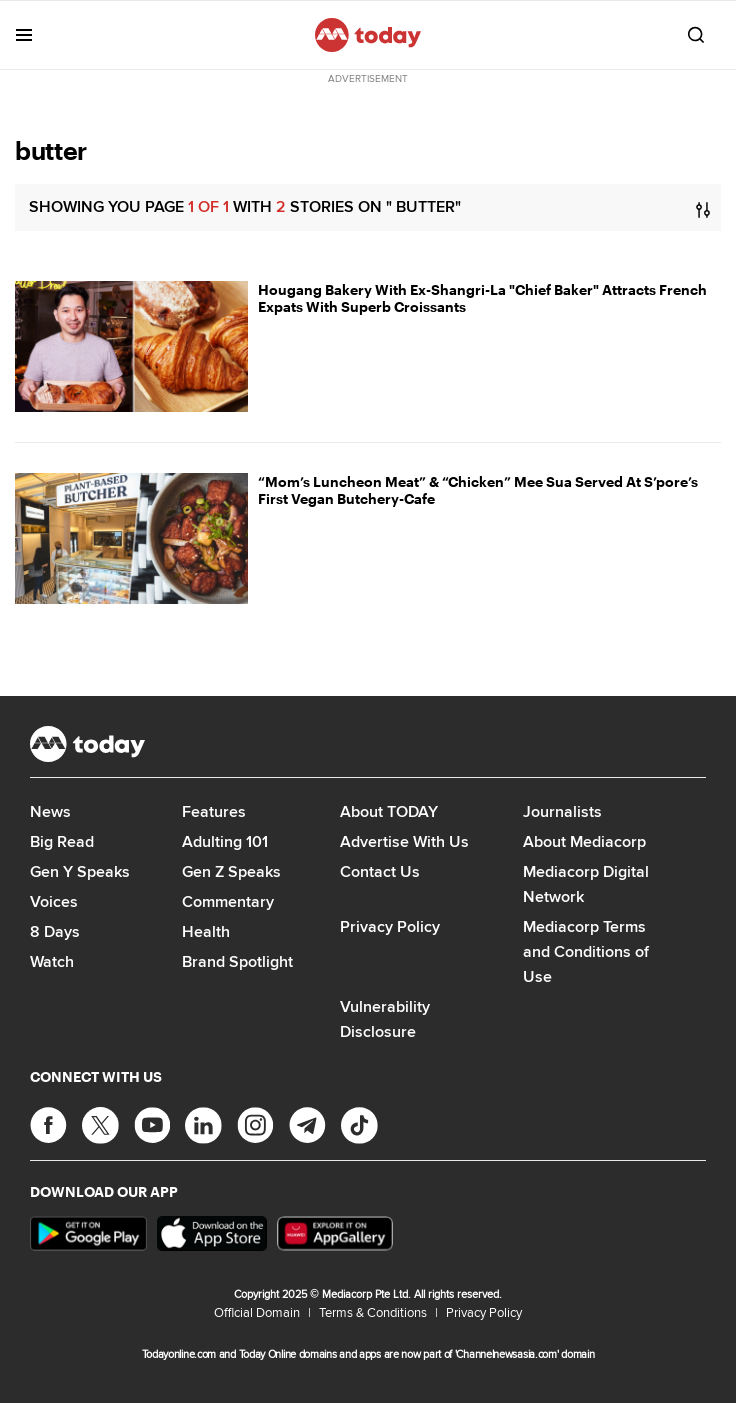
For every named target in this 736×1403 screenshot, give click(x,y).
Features (214, 811)
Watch (52, 961)
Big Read (62, 841)
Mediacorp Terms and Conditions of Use (586, 951)
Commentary (228, 901)
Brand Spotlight (237, 961)
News (50, 811)
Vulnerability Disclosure (385, 1019)
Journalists (562, 811)
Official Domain (257, 1312)
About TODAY (389, 811)
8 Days (55, 931)
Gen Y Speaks (80, 871)
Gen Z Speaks (231, 871)
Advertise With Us (404, 841)
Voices (54, 901)
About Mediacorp (584, 841)
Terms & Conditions (373, 1312)
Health (206, 931)
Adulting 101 (225, 841)
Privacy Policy (390, 926)
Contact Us (380, 871)
